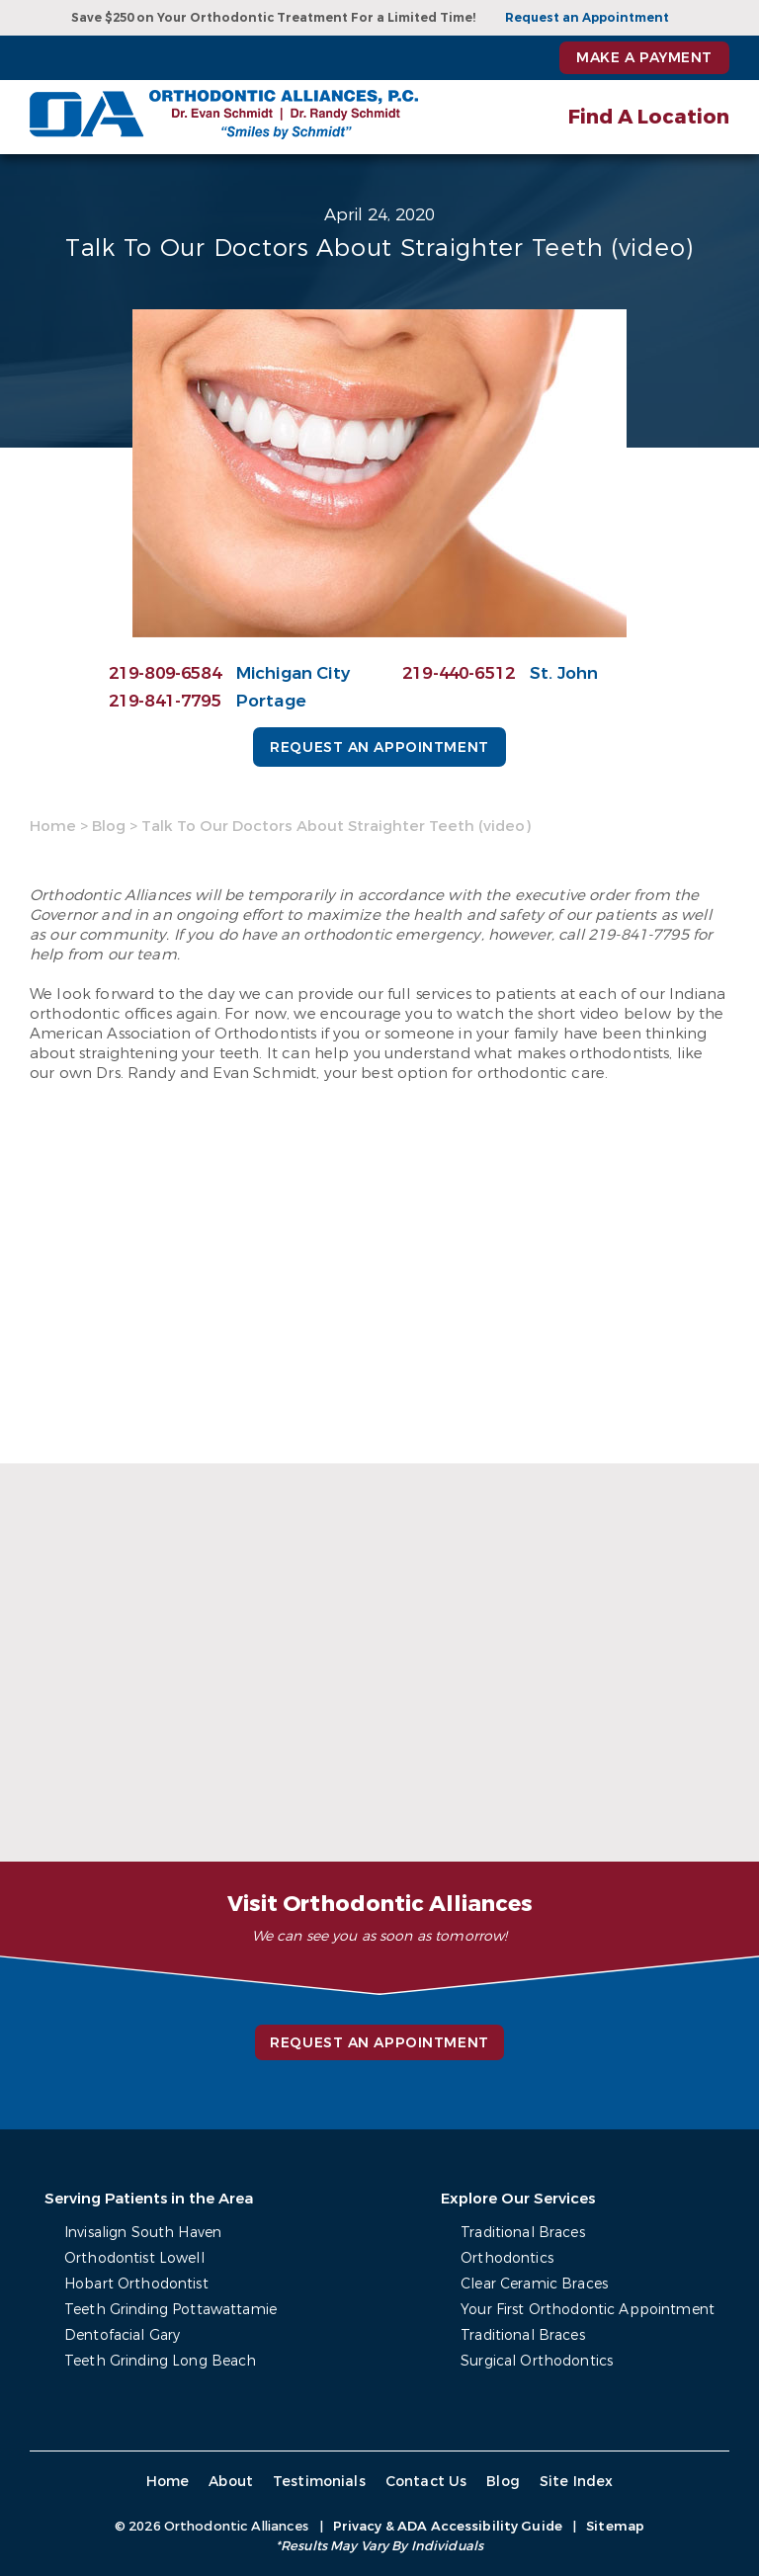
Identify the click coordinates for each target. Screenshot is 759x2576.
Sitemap (615, 2526)
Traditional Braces (523, 2232)
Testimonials (319, 2481)
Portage (271, 701)
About (231, 2481)
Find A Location (648, 117)
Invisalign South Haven (142, 2232)
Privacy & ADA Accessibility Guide (447, 2526)
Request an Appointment (587, 18)
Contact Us (426, 2481)
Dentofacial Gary (122, 2335)
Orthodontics (507, 2258)
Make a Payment (644, 57)
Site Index (577, 2481)
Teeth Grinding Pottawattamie (170, 2309)
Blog (109, 826)
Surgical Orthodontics (537, 2361)
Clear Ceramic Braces (534, 2284)
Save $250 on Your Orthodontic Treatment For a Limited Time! (273, 18)
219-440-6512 (458, 673)
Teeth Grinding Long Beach (160, 2361)
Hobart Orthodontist (136, 2284)
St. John (564, 673)
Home (53, 826)
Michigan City (293, 673)
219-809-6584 (165, 673)
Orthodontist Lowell (134, 2258)
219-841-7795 (165, 701)
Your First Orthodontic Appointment (588, 2309)
